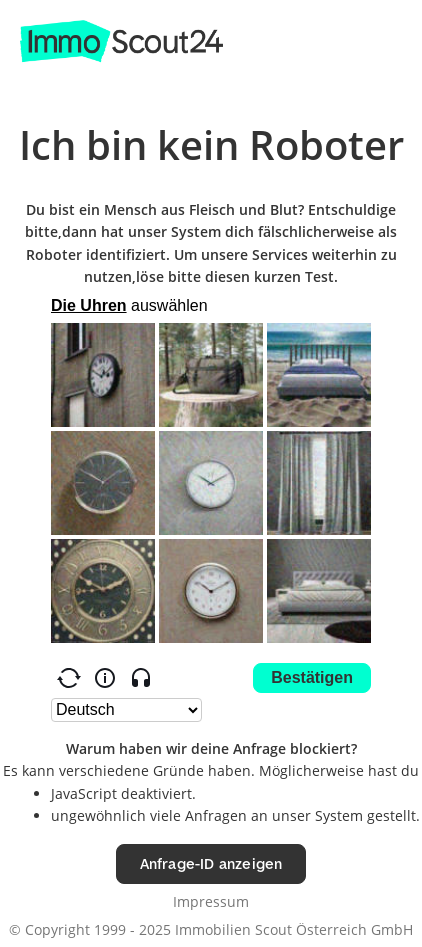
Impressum (211, 901)
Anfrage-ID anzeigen (211, 863)
